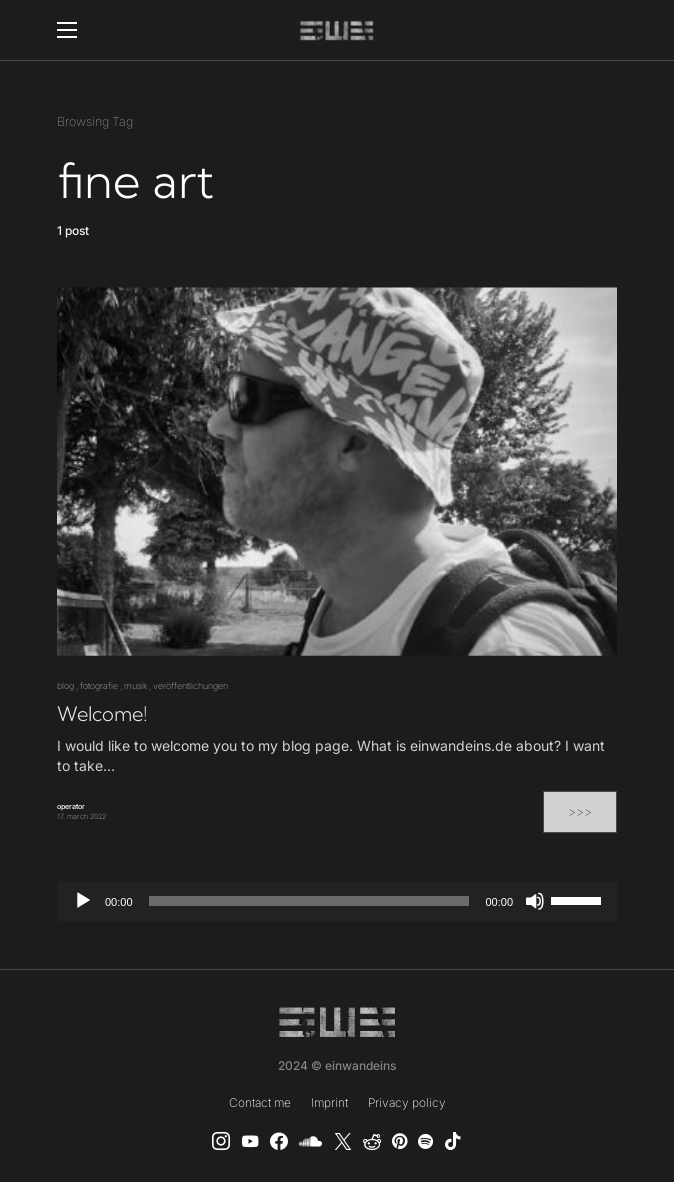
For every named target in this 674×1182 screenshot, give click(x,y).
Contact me (260, 1102)
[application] (337, 901)
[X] (343, 1141)
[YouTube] (250, 1141)
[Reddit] (372, 1141)
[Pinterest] (399, 1141)
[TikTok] (453, 1141)
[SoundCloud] (310, 1141)
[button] (67, 30)
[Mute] (535, 901)
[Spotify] (425, 1141)
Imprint (329, 1102)
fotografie (99, 685)
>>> (580, 811)
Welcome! (102, 713)
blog (65, 685)
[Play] (83, 901)
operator (71, 806)
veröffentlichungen (190, 685)
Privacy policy (407, 1102)
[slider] (309, 901)
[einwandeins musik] (279, 1141)
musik (135, 685)
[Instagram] (221, 1141)
